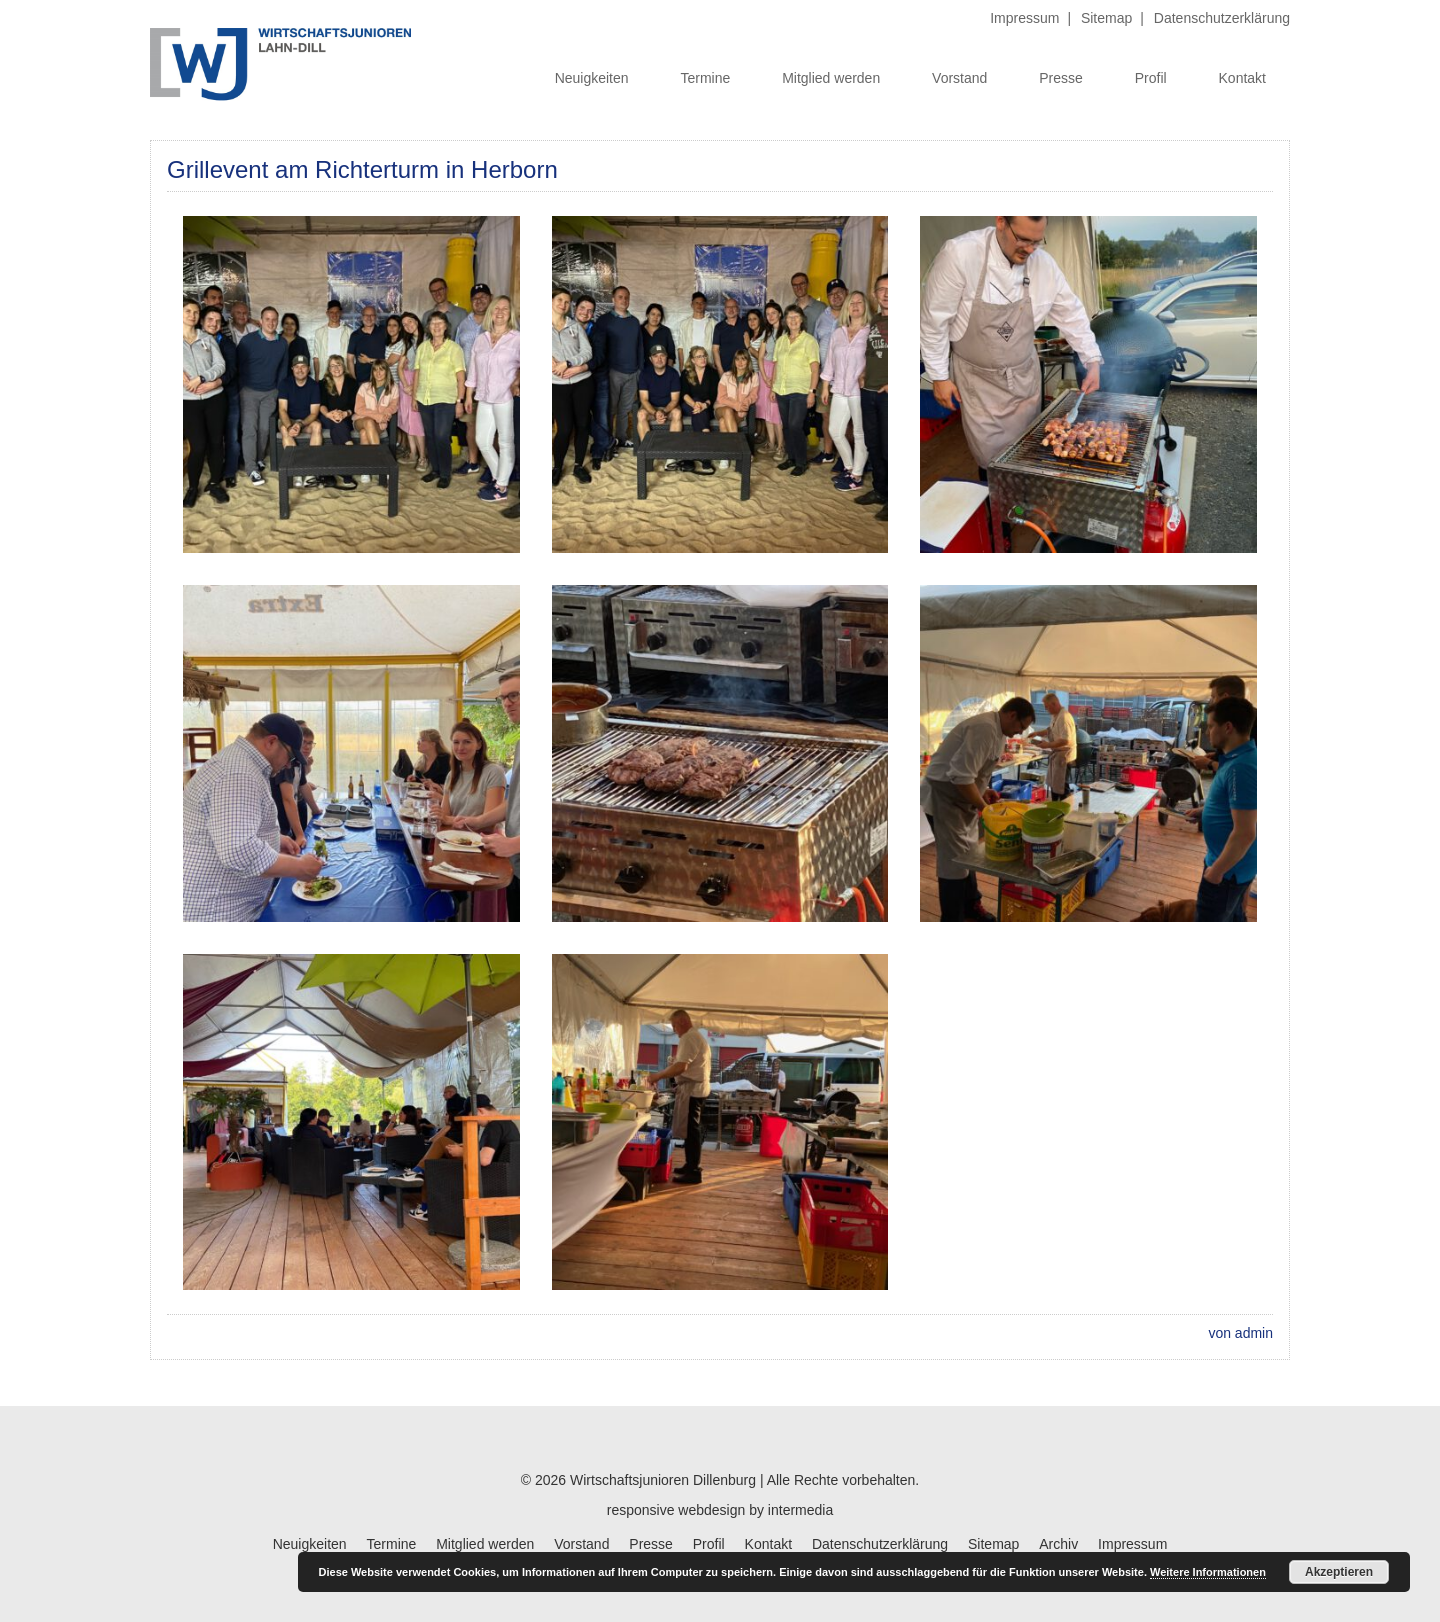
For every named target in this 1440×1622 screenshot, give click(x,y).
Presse (1061, 78)
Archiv (1058, 1544)
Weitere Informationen (1208, 1572)
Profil (1151, 78)
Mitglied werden (831, 78)
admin (1254, 1333)
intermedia (800, 1510)
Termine (705, 78)
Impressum (1024, 18)
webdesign (711, 1510)
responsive (641, 1510)
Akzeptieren (1339, 1572)
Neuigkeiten (592, 78)
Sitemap (1106, 18)
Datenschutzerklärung (1222, 18)
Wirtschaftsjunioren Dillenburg (663, 1480)
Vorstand (959, 78)
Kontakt (1242, 78)
